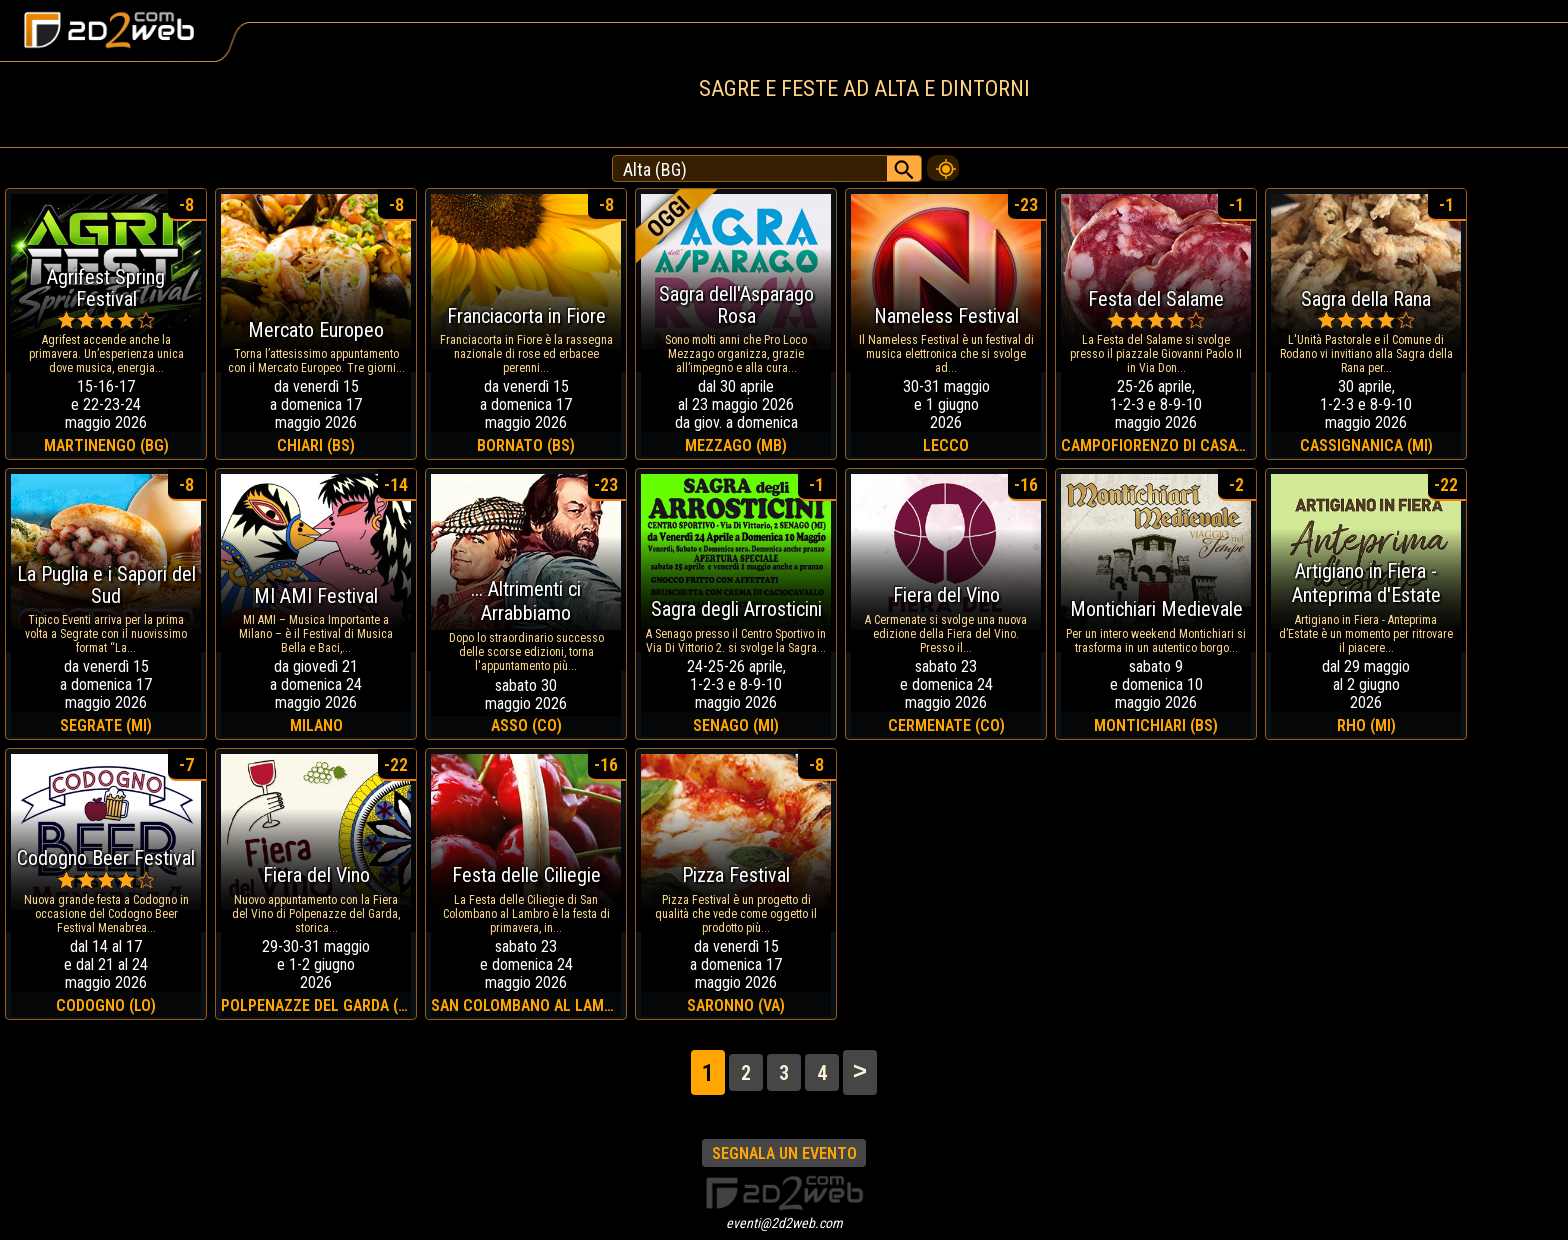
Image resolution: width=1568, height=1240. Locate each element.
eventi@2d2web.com (784, 1223)
